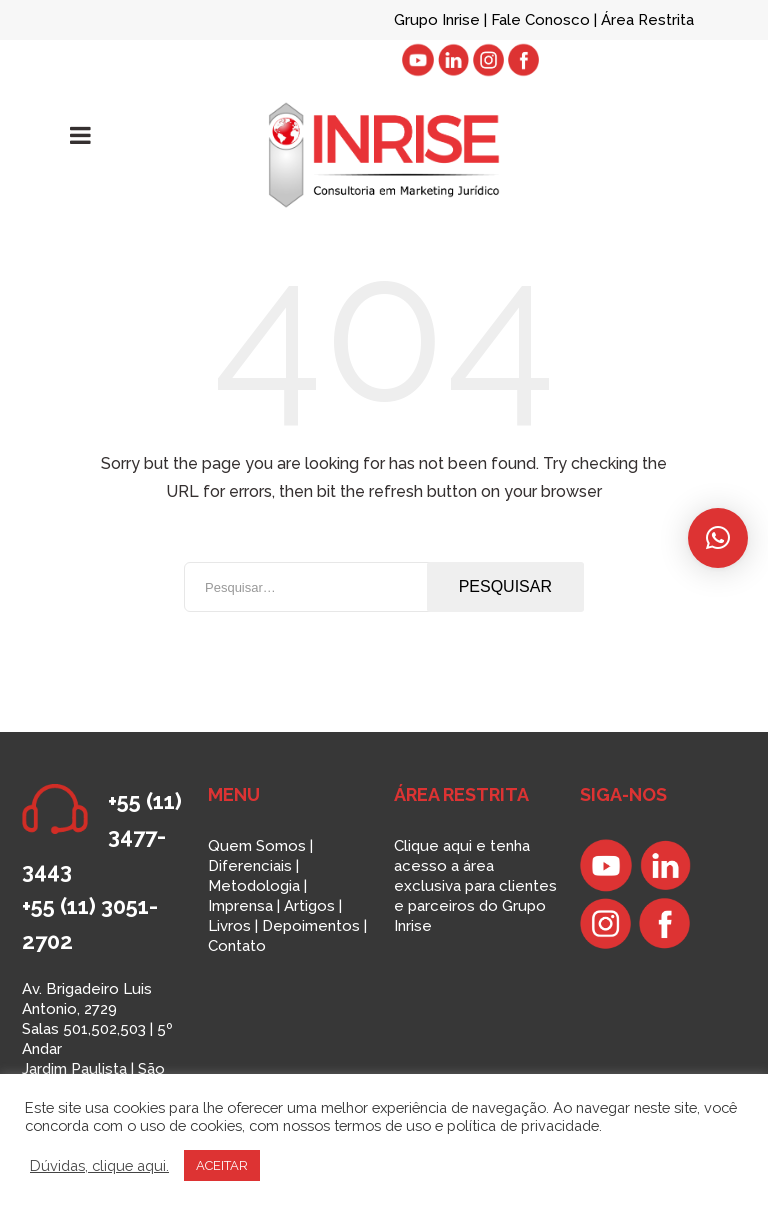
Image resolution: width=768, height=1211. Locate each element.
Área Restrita (647, 20)
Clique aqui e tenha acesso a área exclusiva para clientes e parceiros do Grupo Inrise (475, 886)
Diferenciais (250, 866)
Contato (237, 946)
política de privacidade (523, 1125)
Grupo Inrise (437, 20)
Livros (229, 926)
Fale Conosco (542, 20)
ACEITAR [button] (222, 1165)
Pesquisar (505, 586)
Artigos (309, 906)
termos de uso (382, 1125)
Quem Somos (257, 846)
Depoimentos (311, 926)
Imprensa (240, 906)
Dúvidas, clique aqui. (99, 1165)
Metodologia (254, 886)
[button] (718, 538)
